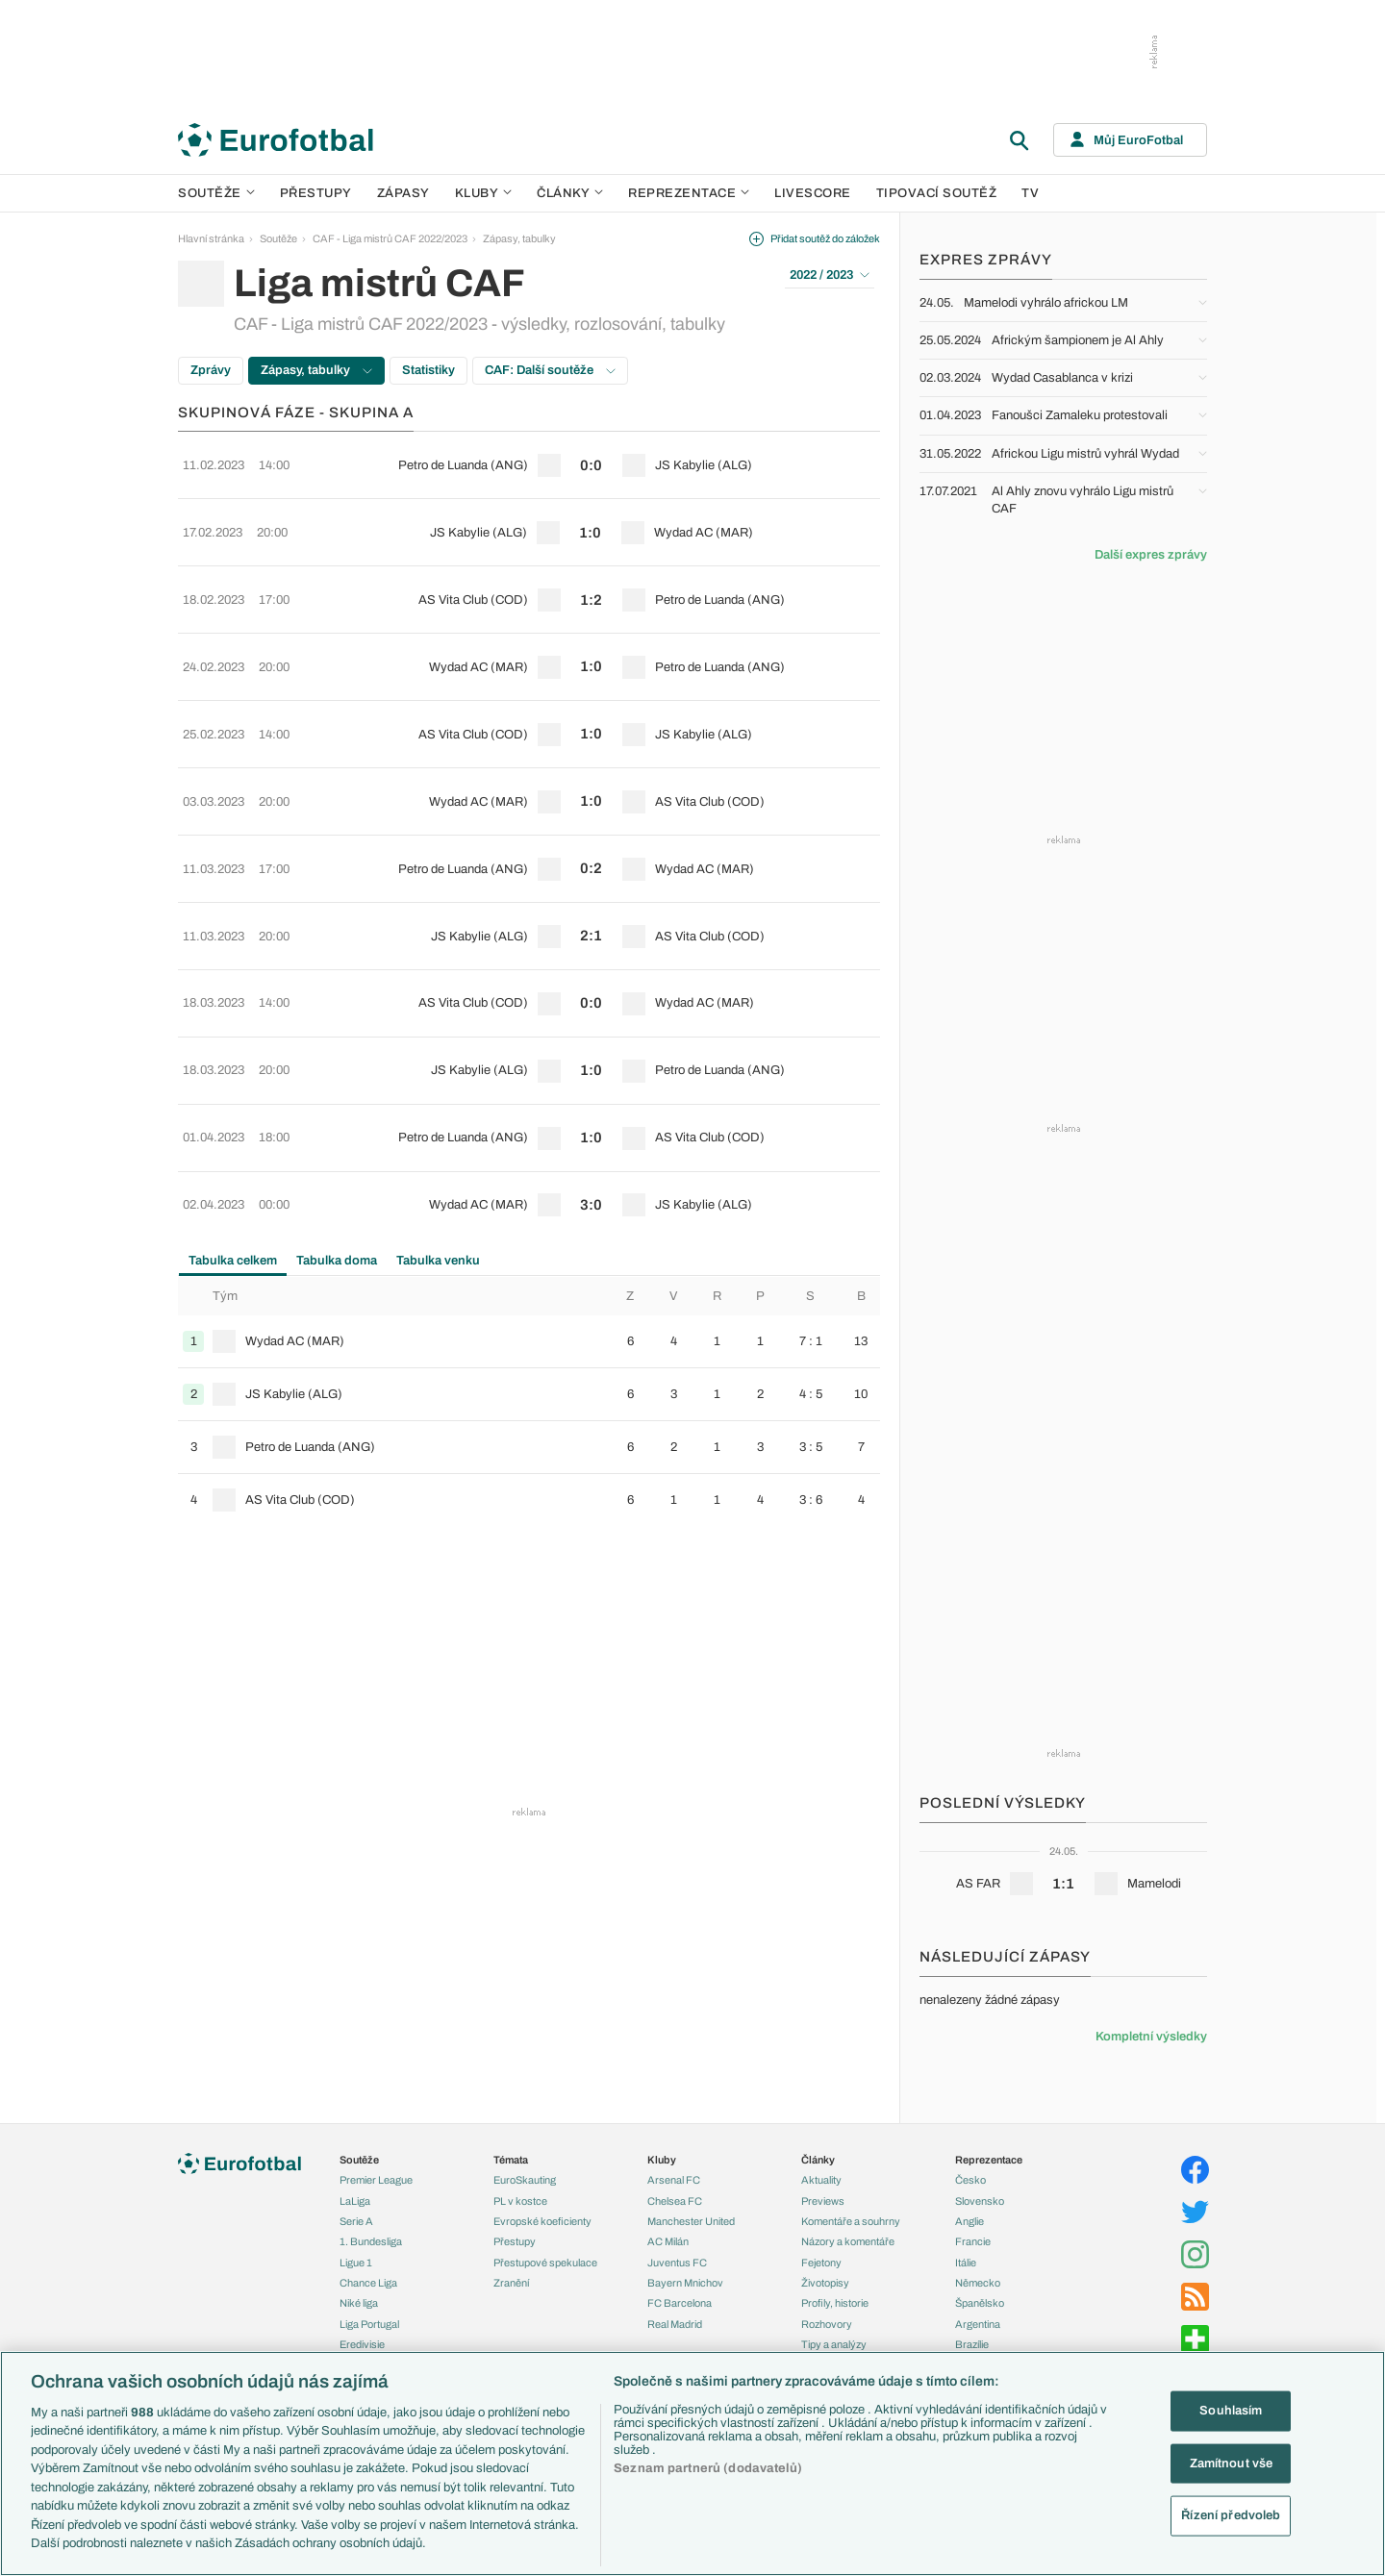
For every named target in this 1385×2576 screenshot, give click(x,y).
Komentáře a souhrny (850, 2221)
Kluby (484, 193)
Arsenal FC (673, 2180)
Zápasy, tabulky (519, 238)
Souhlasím (1230, 2410)
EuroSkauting (524, 2180)
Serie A (356, 2221)
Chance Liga (368, 2282)
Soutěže (216, 193)
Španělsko (979, 2303)
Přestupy (316, 193)
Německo (977, 2282)
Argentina (977, 2324)
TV (1030, 193)
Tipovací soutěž (936, 193)
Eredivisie (362, 2344)
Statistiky (428, 370)
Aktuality (821, 2180)
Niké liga (359, 2303)
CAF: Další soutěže (550, 370)
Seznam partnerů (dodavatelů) (708, 2468)
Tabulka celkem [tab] (233, 1087)
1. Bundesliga (371, 2241)
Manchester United (691, 2221)
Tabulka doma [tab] (336, 1087)
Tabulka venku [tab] (438, 1087)
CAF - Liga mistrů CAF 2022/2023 (390, 238)
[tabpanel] (529, 1228)
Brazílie (972, 2344)
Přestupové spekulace (545, 2262)
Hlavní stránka (211, 238)
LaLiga (355, 2201)
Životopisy (825, 2282)
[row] (529, 458)
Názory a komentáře (847, 2241)
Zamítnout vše (1231, 2462)
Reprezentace (688, 193)
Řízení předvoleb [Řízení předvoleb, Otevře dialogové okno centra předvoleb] (1230, 2515)
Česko (970, 2180)
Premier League (376, 2180)
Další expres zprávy (1151, 555)
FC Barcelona (679, 2303)
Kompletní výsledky (1151, 2036)
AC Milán (668, 2241)
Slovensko (979, 2201)
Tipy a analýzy (834, 2344)
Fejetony (821, 2262)
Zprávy (210, 370)
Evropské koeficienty (542, 2221)
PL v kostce (520, 2201)
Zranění (511, 2282)
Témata (510, 2159)
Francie (973, 2241)
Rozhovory (826, 2324)
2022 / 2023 (829, 275)
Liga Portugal (369, 2324)
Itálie (965, 2262)
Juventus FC (677, 2262)
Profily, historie (835, 2303)
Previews (822, 2201)
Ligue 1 (356, 2262)
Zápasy (403, 193)
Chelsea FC (674, 2201)
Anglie (969, 2221)
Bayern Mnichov (685, 2282)
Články (818, 2159)
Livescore (812, 193)
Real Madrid (674, 2324)
